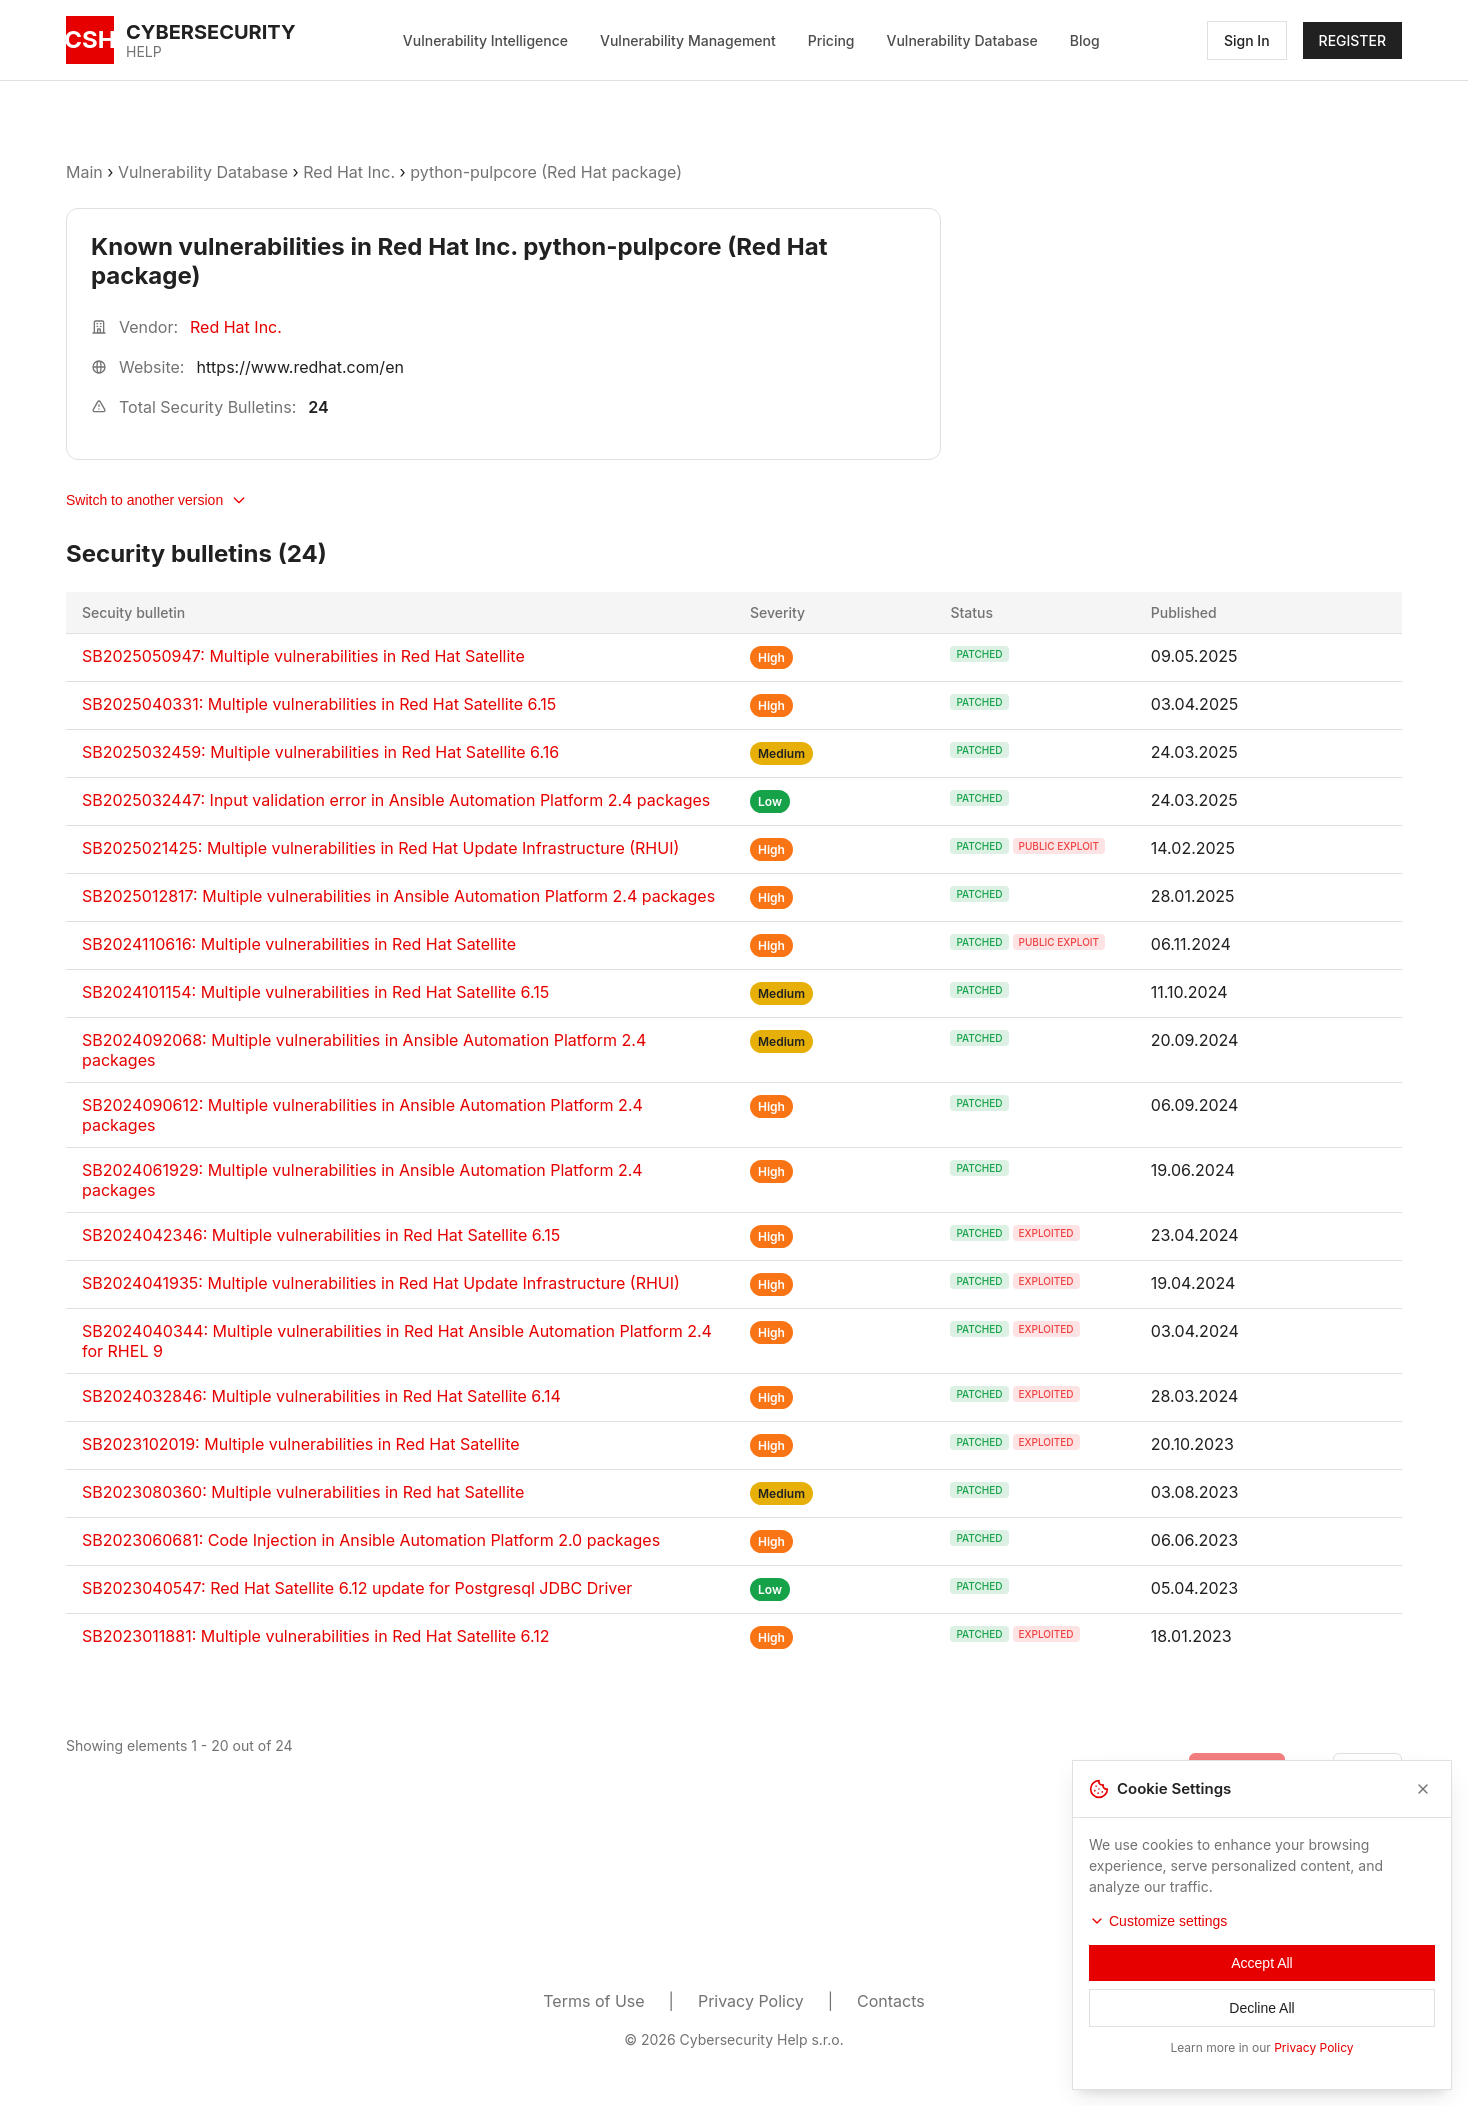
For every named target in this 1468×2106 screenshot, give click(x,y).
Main (84, 172)
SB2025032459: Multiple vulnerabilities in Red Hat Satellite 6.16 (320, 752)
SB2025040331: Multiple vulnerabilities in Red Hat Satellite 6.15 (319, 704)
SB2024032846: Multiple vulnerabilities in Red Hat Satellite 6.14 (321, 1396)
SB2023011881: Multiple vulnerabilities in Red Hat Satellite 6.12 (316, 1636)
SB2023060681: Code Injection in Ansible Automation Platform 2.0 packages (371, 1540)
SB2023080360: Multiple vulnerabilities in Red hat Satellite (303, 1492)
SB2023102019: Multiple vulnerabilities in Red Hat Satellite (301, 1444)
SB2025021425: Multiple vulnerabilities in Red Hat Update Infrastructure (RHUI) (380, 848)
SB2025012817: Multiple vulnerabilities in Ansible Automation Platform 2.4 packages (398, 896)
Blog (1085, 40)
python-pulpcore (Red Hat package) (546, 172)
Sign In (1247, 40)
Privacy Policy (751, 2001)
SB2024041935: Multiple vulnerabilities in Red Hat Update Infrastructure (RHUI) (381, 1283)
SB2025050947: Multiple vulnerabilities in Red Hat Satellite (303, 656)
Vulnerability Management (688, 40)
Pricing (831, 40)
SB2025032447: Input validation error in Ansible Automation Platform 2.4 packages (396, 800)
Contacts (891, 2001)
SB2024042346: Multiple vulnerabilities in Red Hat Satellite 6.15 (321, 1235)
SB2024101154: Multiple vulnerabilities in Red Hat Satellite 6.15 (315, 992)
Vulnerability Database (962, 40)
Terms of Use (593, 2001)
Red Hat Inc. (349, 172)
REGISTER (1352, 40)
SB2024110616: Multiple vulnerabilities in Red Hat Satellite (299, 944)
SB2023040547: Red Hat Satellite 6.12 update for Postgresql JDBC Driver (357, 1588)
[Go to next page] (1367, 1769)
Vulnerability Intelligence (485, 40)
